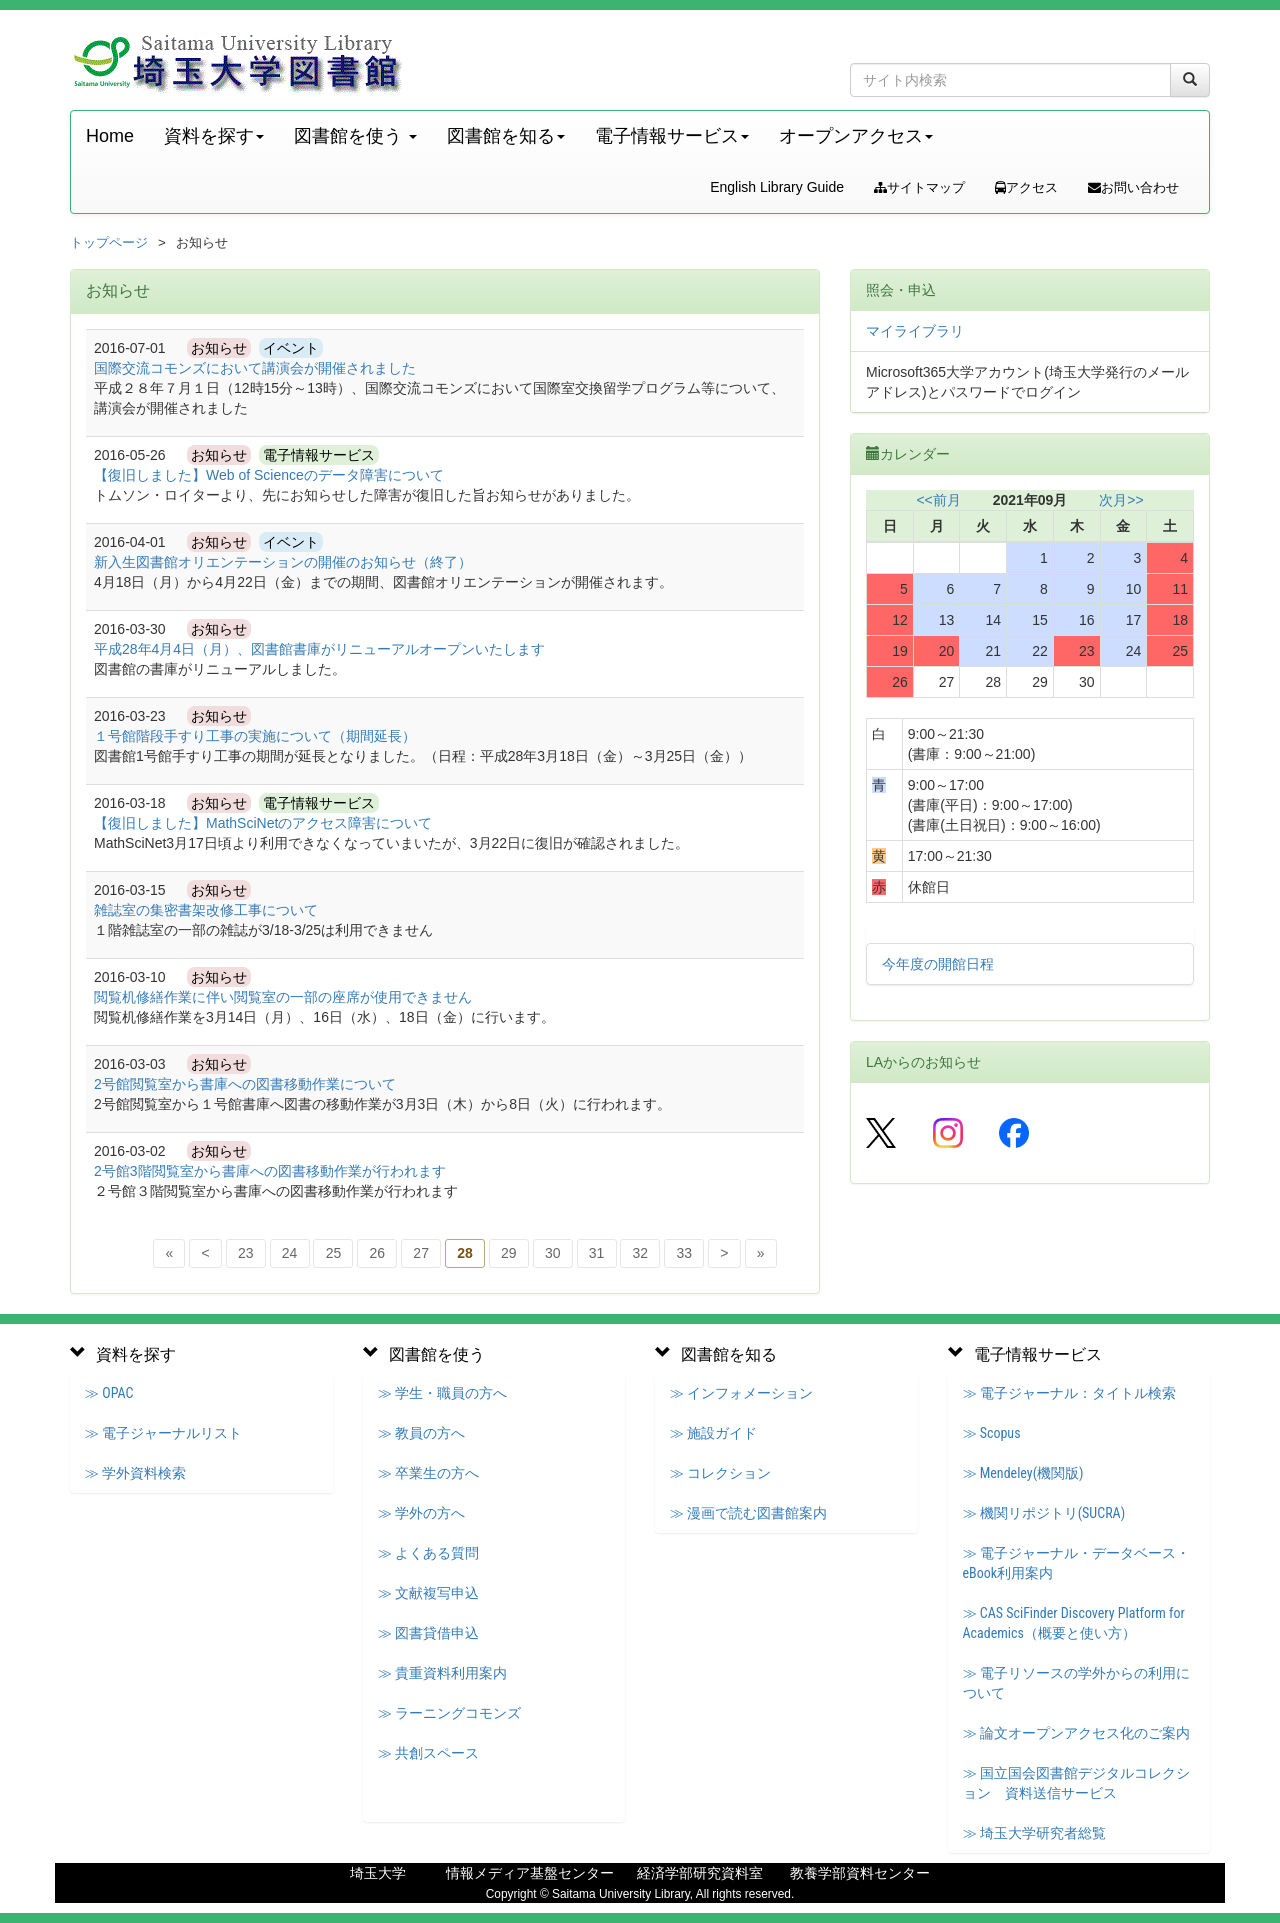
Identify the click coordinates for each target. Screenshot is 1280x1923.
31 (597, 1253)
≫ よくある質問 (428, 1553)
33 (684, 1253)
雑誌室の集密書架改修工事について (206, 910)
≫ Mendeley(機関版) (1023, 1473)
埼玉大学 (378, 1873)
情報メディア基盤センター (530, 1873)
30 (553, 1253)
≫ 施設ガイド (713, 1433)
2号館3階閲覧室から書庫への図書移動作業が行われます (270, 1171)
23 (246, 1253)
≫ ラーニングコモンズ (449, 1713)
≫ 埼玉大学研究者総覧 (1034, 1833)
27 (421, 1253)
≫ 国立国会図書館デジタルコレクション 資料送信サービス (1076, 1783)
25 (334, 1253)
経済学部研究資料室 (700, 1873)
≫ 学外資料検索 (135, 1473)
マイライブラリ (915, 331)
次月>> (1121, 500)
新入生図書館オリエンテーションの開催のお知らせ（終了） (283, 562)
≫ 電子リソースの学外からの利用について (1076, 1683)
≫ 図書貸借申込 (428, 1633)
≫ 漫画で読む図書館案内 (748, 1513)
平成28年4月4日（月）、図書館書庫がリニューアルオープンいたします (319, 649)
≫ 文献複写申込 (428, 1593)
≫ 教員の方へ (421, 1433)
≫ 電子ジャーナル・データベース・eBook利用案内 (1076, 1563)
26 (378, 1253)
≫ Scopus (992, 1433)
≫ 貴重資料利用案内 (442, 1673)
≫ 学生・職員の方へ (442, 1393)
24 (290, 1253)
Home (110, 136)
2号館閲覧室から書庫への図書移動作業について (245, 1084)
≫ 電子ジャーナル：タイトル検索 (1069, 1393)
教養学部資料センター (860, 1873)
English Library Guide (777, 187)
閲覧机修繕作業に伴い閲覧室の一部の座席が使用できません (283, 997)
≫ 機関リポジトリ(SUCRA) (1044, 1513)
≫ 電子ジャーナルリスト (163, 1433)
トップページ (109, 242)
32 (641, 1253)
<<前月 (938, 500)
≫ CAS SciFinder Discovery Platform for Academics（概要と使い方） (1074, 1623)
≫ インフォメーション (741, 1393)
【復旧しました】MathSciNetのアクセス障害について (263, 823)
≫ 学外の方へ (421, 1513)
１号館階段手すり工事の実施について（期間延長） (255, 736)
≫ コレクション (720, 1473)
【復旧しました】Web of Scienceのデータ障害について (269, 475)
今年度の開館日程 (938, 964)
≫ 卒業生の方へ (428, 1473)
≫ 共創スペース (428, 1753)
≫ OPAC (109, 1393)
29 (509, 1253)
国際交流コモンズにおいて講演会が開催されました (255, 368)
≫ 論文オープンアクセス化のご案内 (1076, 1733)
